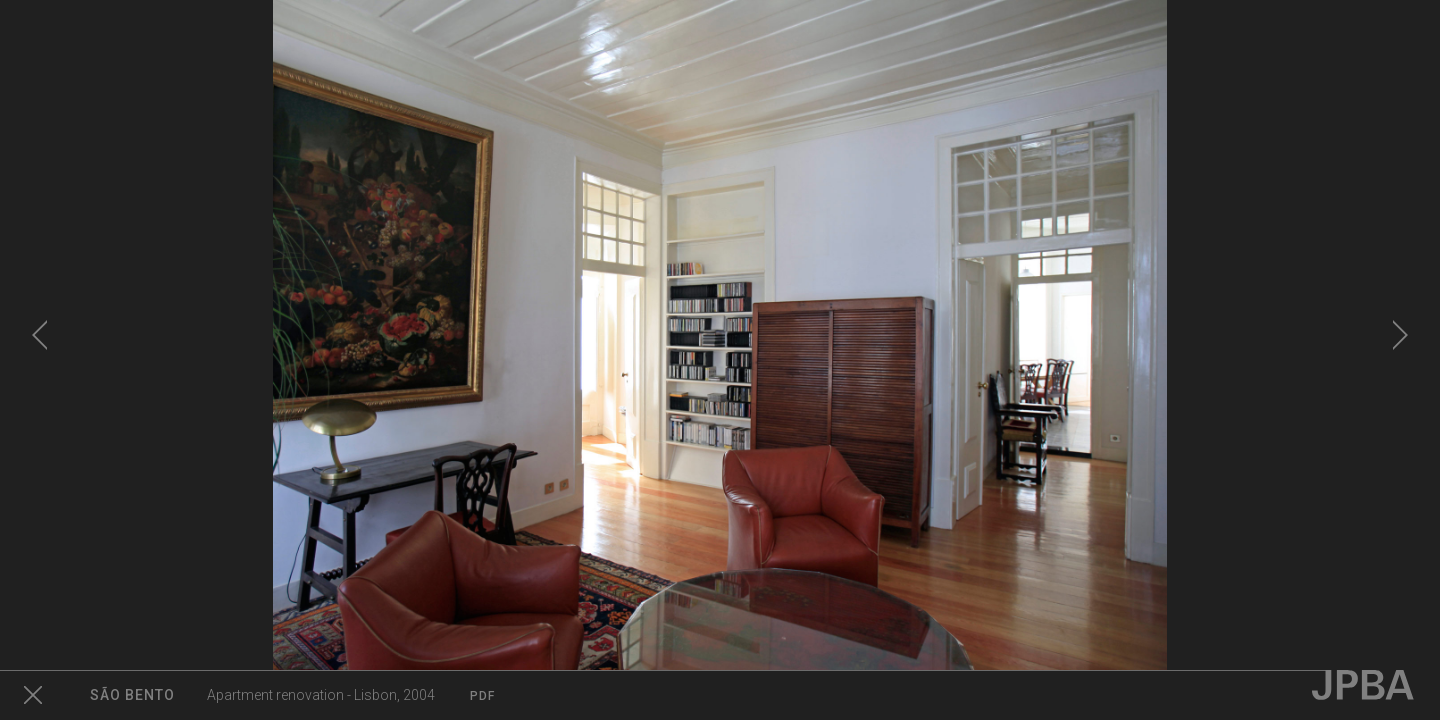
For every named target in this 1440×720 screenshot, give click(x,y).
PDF (482, 696)
